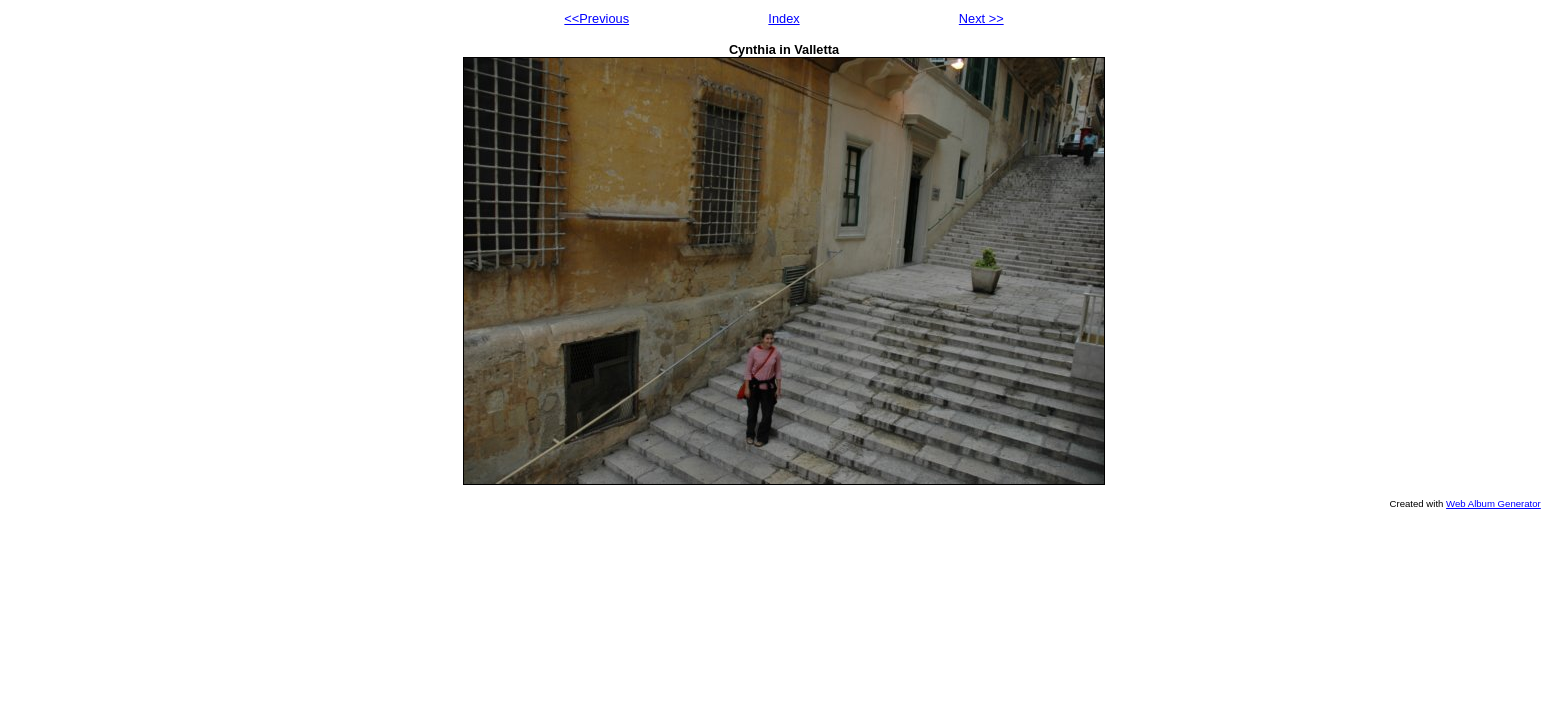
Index (783, 18)
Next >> (981, 18)
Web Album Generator (1493, 503)
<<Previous (596, 18)
